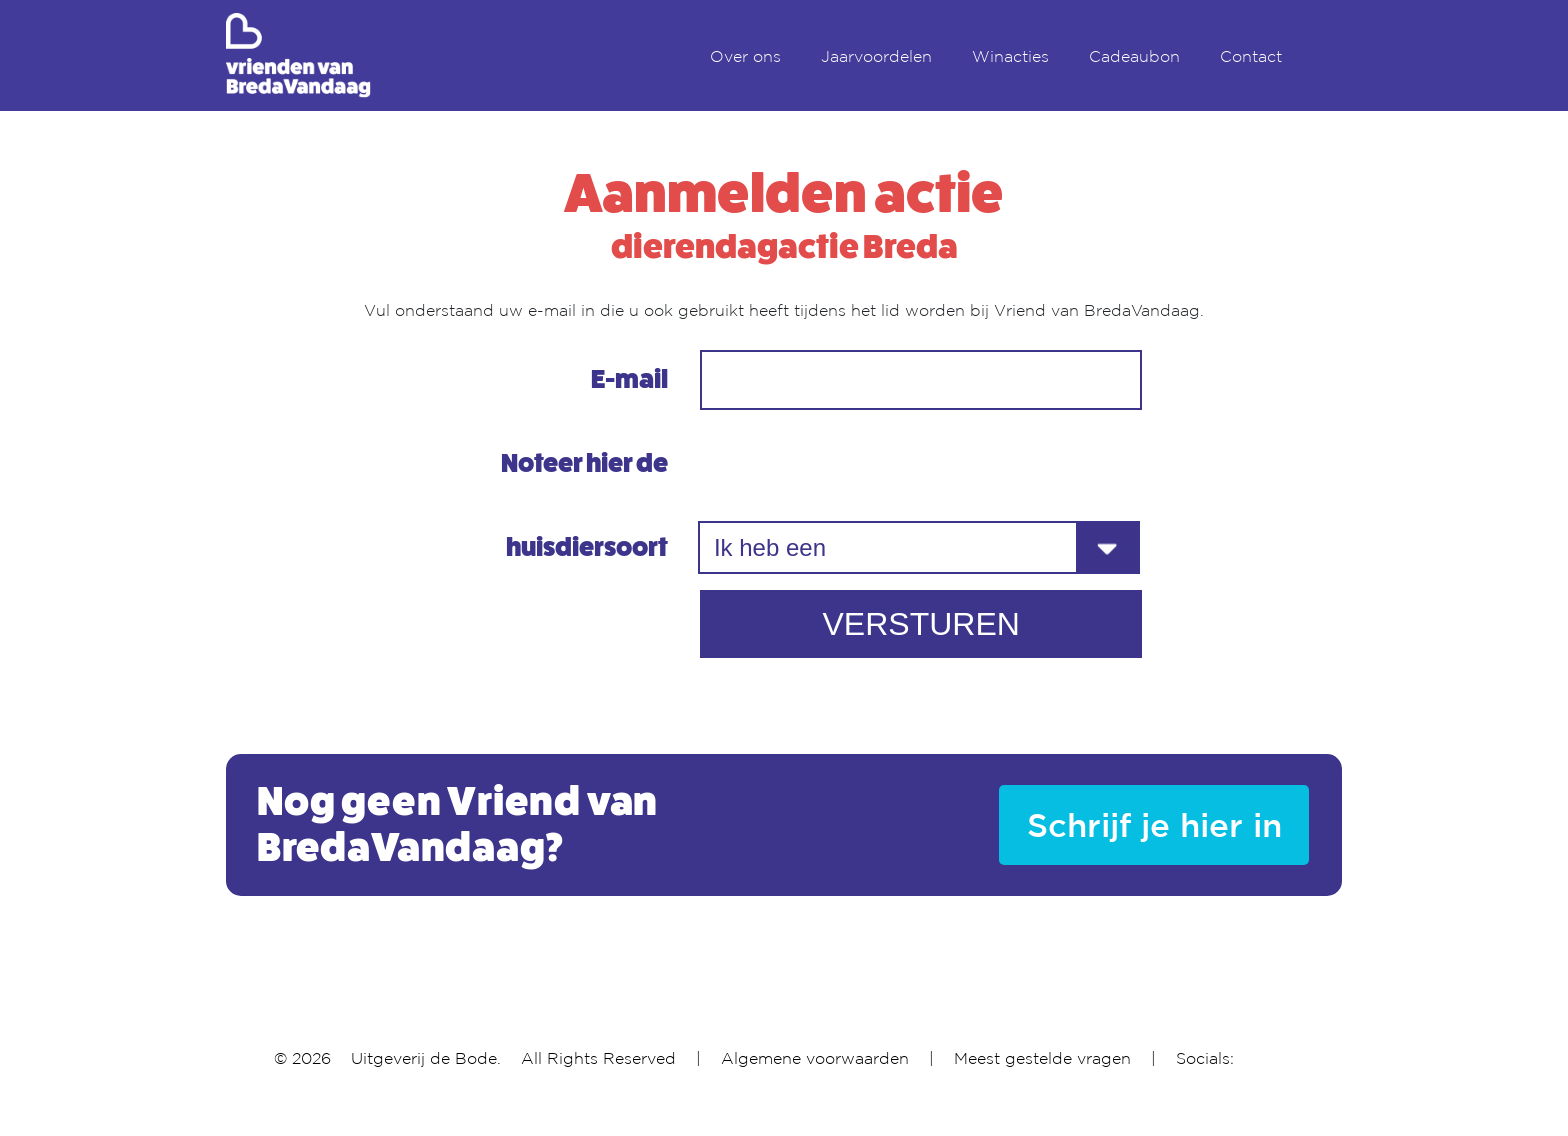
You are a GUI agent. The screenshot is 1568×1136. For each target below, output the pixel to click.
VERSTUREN (920, 624)
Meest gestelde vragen (1042, 1058)
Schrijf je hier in (1154, 824)
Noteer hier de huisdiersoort (584, 505)
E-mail (629, 379)
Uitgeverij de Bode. (426, 1058)
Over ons (745, 56)
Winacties (1010, 56)
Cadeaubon (1134, 56)
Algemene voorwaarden (815, 1058)
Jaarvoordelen (876, 56)
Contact (1251, 56)
